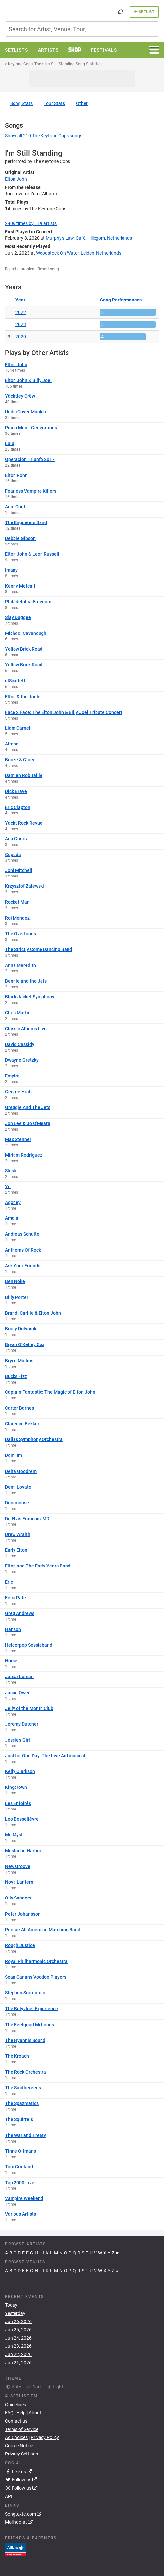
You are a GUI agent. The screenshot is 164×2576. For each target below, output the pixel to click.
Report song (48, 269)
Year (20, 299)
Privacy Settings (21, 2453)
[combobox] (82, 29)
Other (82, 103)
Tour (54, 103)
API (8, 2496)
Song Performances (121, 299)
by (31, 223)
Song (21, 103)
